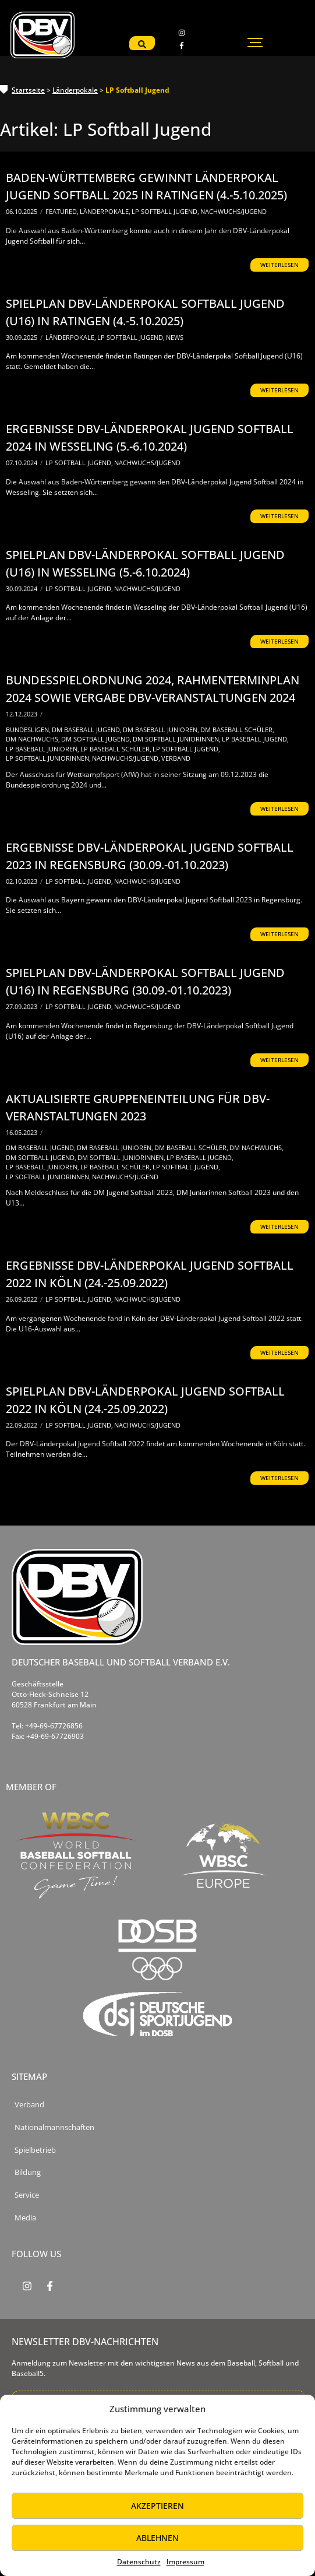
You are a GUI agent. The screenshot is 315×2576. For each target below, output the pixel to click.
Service (27, 2195)
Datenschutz (139, 2562)
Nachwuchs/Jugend (233, 211)
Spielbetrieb (35, 2150)
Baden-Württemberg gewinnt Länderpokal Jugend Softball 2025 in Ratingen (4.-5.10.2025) (146, 186)
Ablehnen (157, 2537)
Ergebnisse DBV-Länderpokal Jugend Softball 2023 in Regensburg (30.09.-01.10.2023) (149, 856)
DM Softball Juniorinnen (177, 739)
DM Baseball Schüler (237, 729)
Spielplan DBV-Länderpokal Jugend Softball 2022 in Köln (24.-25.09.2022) (145, 1400)
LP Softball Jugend (165, 211)
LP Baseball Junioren (42, 748)
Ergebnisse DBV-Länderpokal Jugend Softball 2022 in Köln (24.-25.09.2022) (149, 1274)
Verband (175, 758)
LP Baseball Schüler (115, 748)
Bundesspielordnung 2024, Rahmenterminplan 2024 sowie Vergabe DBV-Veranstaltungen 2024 (152, 688)
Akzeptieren (157, 2505)
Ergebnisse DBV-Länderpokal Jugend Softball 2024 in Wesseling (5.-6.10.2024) (149, 437)
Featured (62, 211)
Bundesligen (28, 729)
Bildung (28, 2172)
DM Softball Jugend (96, 739)
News (174, 337)
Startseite (28, 90)
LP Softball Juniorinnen (48, 758)
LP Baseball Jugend (255, 739)
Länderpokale (75, 90)
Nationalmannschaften (54, 2127)
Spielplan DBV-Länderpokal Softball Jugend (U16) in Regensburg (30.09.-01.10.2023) (145, 981)
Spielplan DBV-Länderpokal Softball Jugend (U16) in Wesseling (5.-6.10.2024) (145, 563)
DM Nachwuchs (33, 739)
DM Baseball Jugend (87, 729)
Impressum (185, 2562)
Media (25, 2218)
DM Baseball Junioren (161, 729)
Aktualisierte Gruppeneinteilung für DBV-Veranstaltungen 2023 (138, 1107)
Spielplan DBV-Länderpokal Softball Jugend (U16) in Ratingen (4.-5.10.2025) (145, 312)
